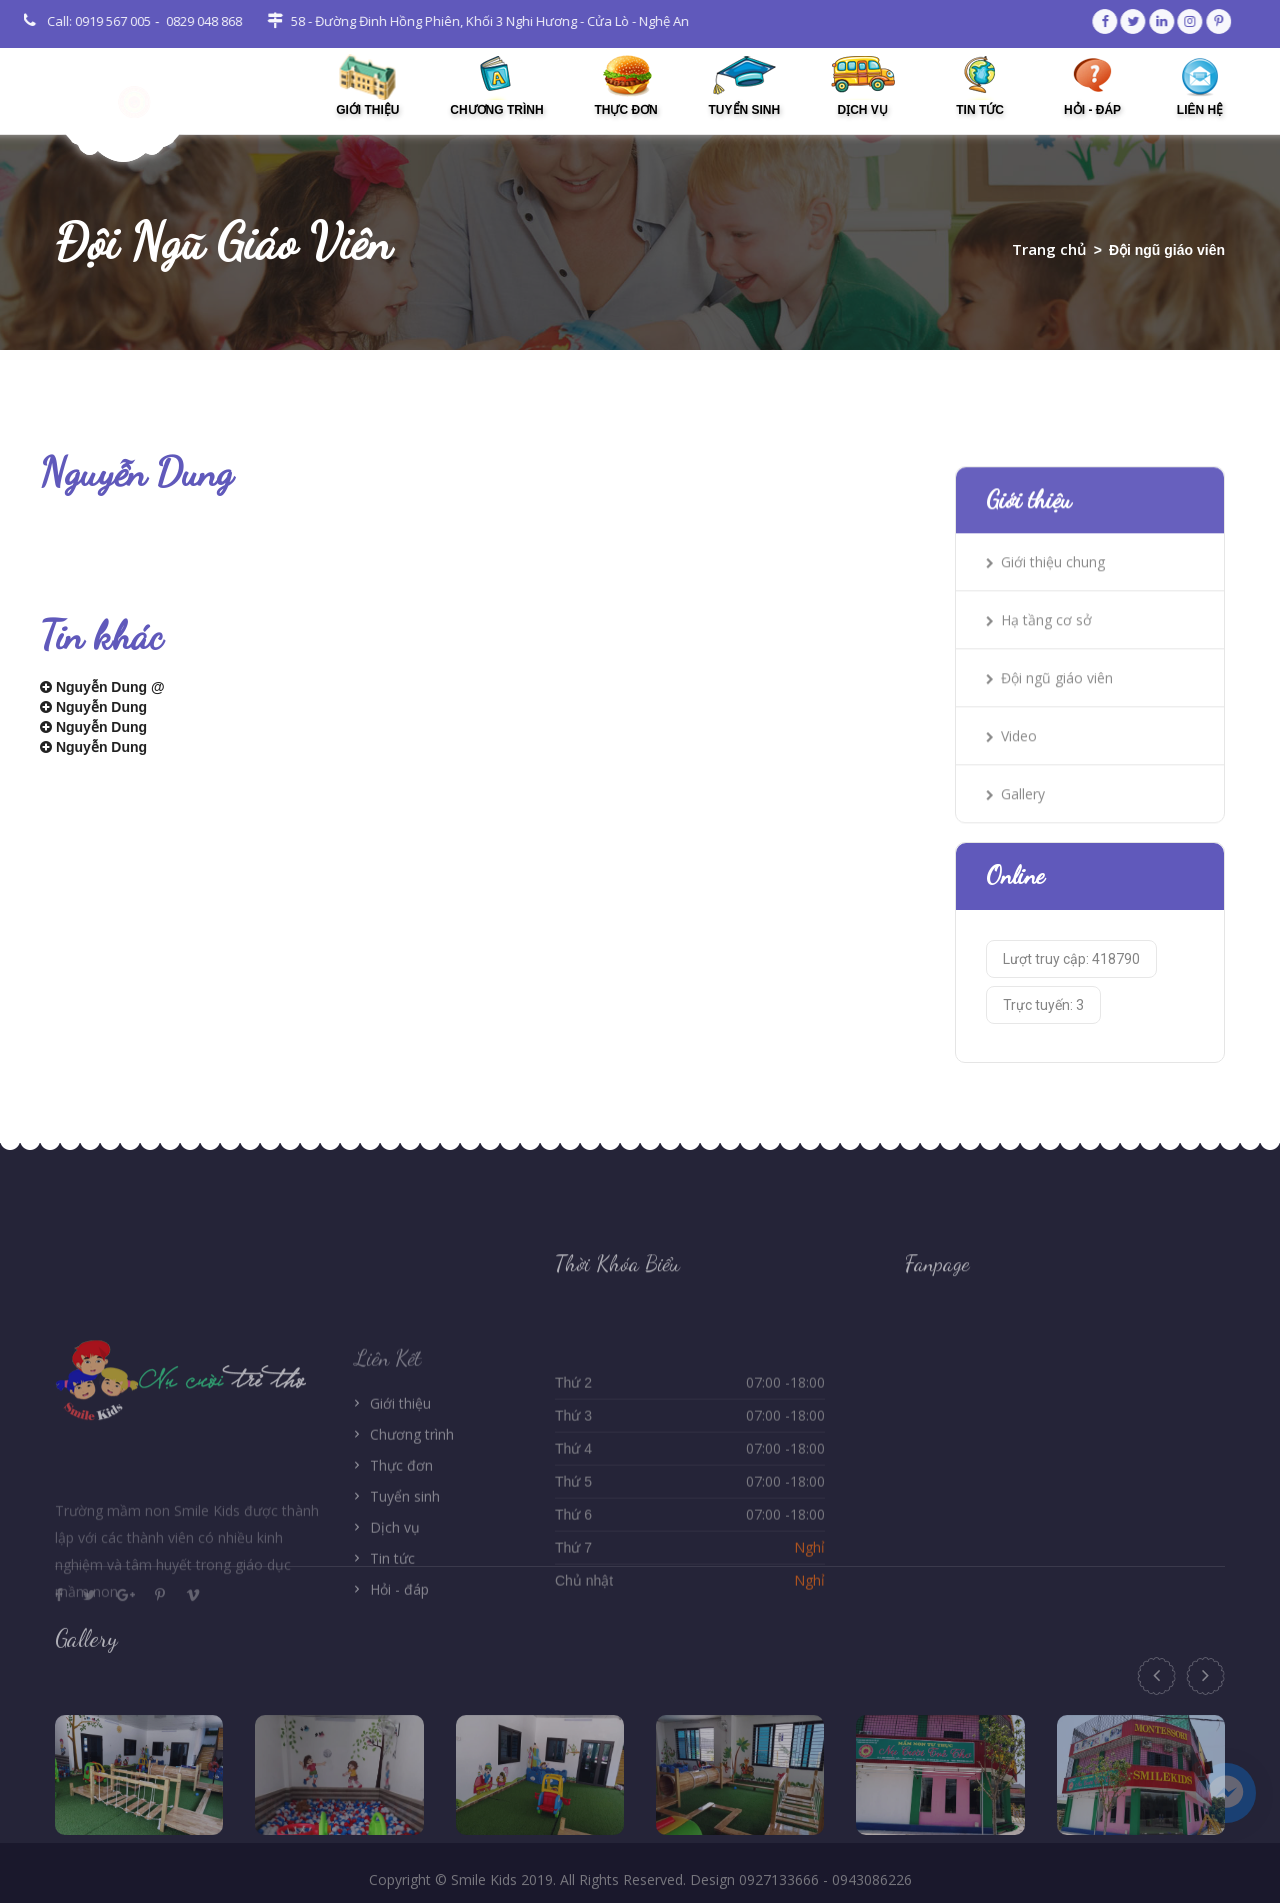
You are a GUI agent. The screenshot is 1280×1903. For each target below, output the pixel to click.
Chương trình (412, 1550)
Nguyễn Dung (93, 711)
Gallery (1015, 840)
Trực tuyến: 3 (1043, 1048)
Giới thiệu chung (1045, 608)
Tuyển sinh (405, 1612)
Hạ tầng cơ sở (1039, 666)
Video (1011, 782)
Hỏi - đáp (399, 1705)
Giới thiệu (400, 1519)
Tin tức (392, 1674)
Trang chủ (1049, 249)
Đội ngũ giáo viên (1049, 724)
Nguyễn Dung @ (102, 691)
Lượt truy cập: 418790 (1071, 1002)
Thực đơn (401, 1581)
